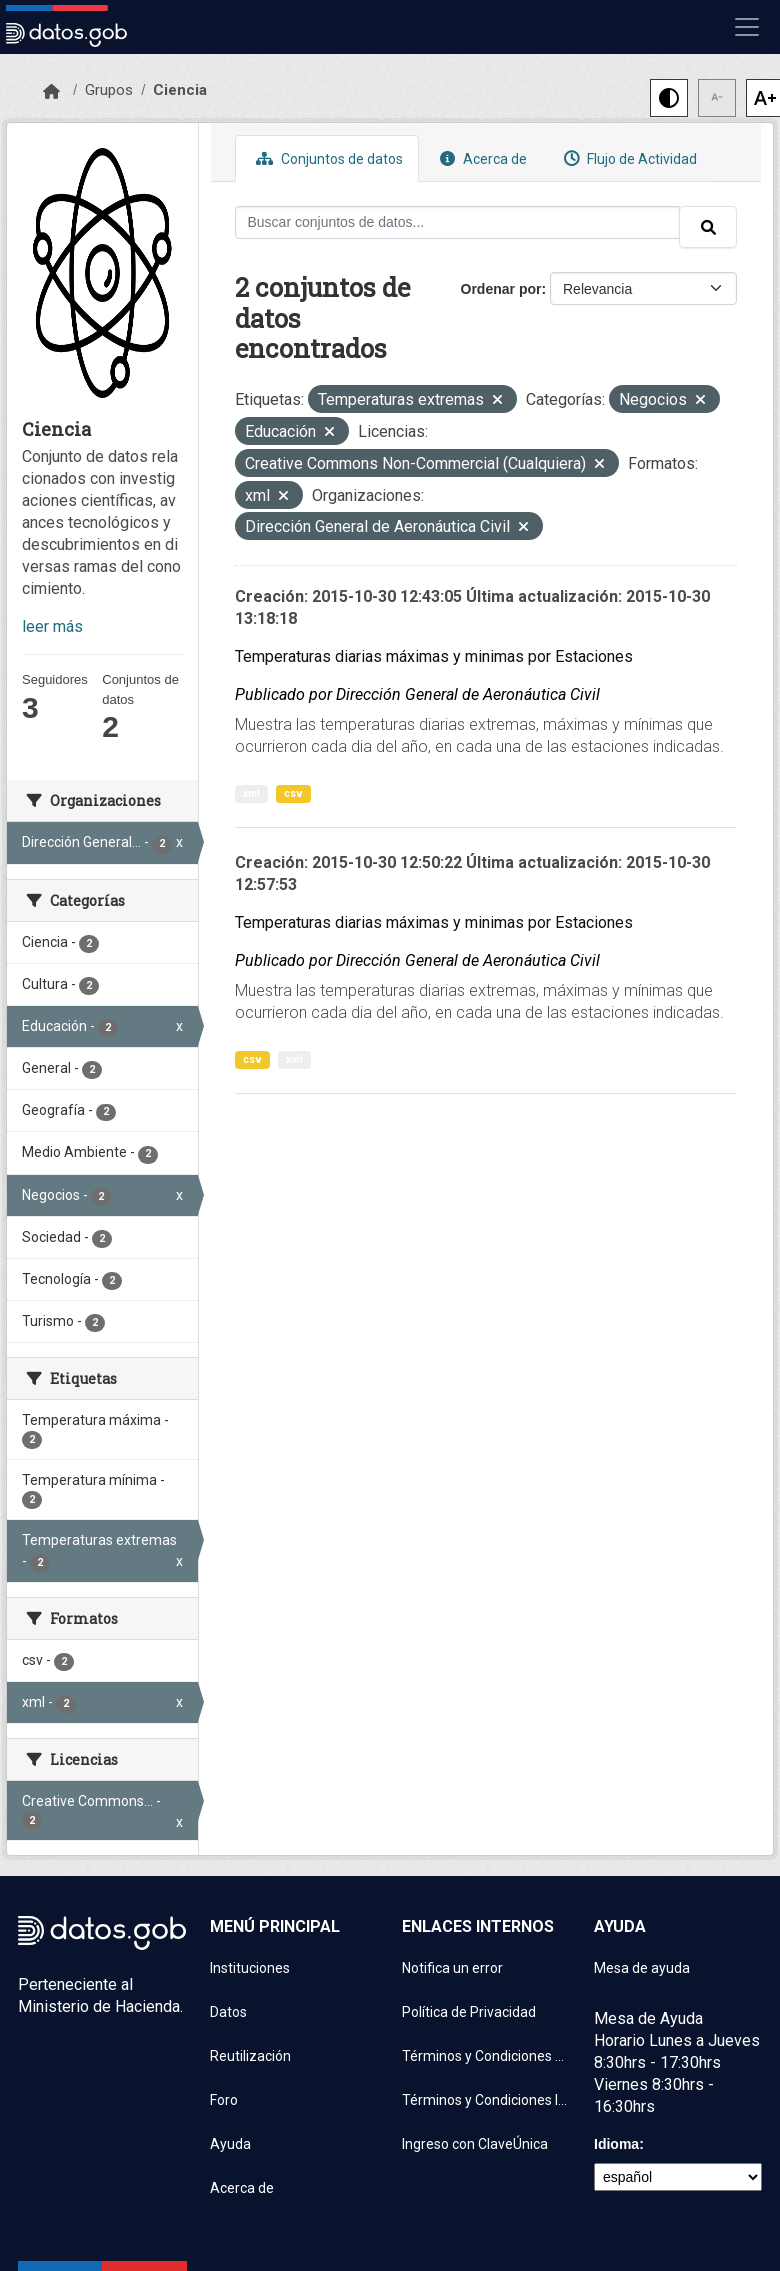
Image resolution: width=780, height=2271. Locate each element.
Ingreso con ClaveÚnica (475, 2144)
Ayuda (230, 2144)
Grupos (109, 90)
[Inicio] (51, 92)
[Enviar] (708, 227)
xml (251, 793)
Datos (228, 2012)
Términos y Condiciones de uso (486, 2056)
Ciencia (180, 90)
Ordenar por (501, 289)
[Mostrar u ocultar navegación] (747, 27)
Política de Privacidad (469, 2012)
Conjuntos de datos (327, 158)
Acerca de (481, 158)
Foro (224, 2100)
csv (293, 793)
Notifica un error (452, 1968)
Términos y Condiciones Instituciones (486, 2100)
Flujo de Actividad (628, 158)
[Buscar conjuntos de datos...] (458, 222)
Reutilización (250, 2056)
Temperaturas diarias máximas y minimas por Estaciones (434, 656)
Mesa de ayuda (642, 1968)
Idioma (616, 2144)
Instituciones (250, 1968)
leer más (52, 626)
